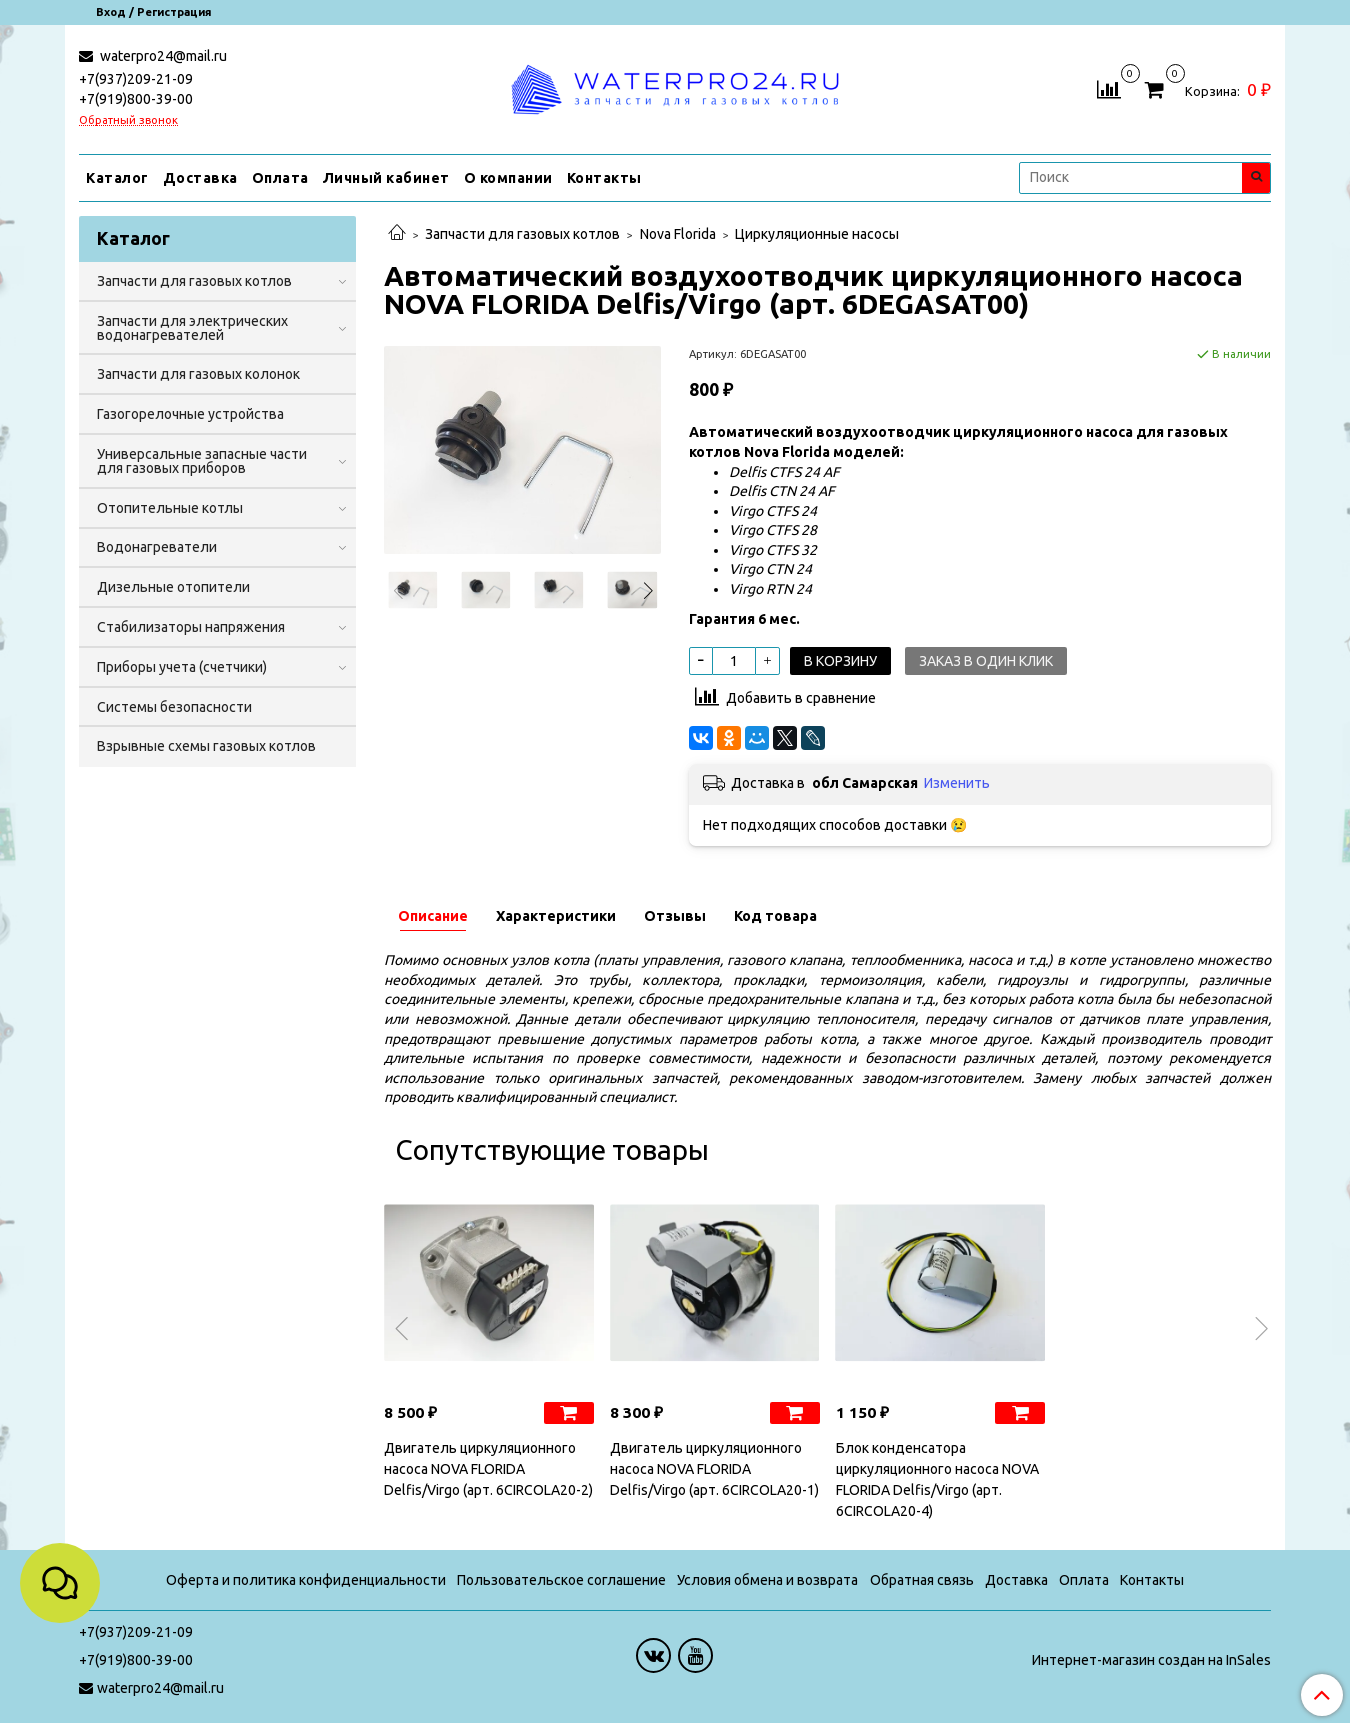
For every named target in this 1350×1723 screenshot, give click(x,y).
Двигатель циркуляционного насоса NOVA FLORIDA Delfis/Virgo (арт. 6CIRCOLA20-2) (488, 1469)
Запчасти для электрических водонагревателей (192, 328)
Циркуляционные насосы (817, 234)
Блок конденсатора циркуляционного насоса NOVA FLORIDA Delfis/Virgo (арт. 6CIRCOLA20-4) (937, 1479)
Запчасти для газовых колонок (198, 374)
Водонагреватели (157, 547)
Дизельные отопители (173, 587)
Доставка (200, 178)
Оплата (280, 178)
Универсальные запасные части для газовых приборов (202, 461)
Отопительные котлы (170, 508)
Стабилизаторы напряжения (191, 627)
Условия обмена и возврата (767, 1580)
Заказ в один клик (986, 661)
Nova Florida (678, 234)
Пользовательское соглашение (561, 1580)
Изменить (957, 783)
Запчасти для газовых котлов (522, 234)
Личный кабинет (386, 178)
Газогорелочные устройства (190, 414)
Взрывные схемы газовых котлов (206, 746)
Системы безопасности (174, 707)
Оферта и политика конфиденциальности (306, 1580)
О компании (508, 178)
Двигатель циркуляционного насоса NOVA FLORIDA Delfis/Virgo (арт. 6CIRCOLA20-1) (714, 1469)
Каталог (117, 178)
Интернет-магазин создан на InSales (1151, 1660)
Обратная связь (922, 1580)
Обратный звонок (128, 120)
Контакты (604, 178)
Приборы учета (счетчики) (182, 667)
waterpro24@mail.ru (162, 56)
